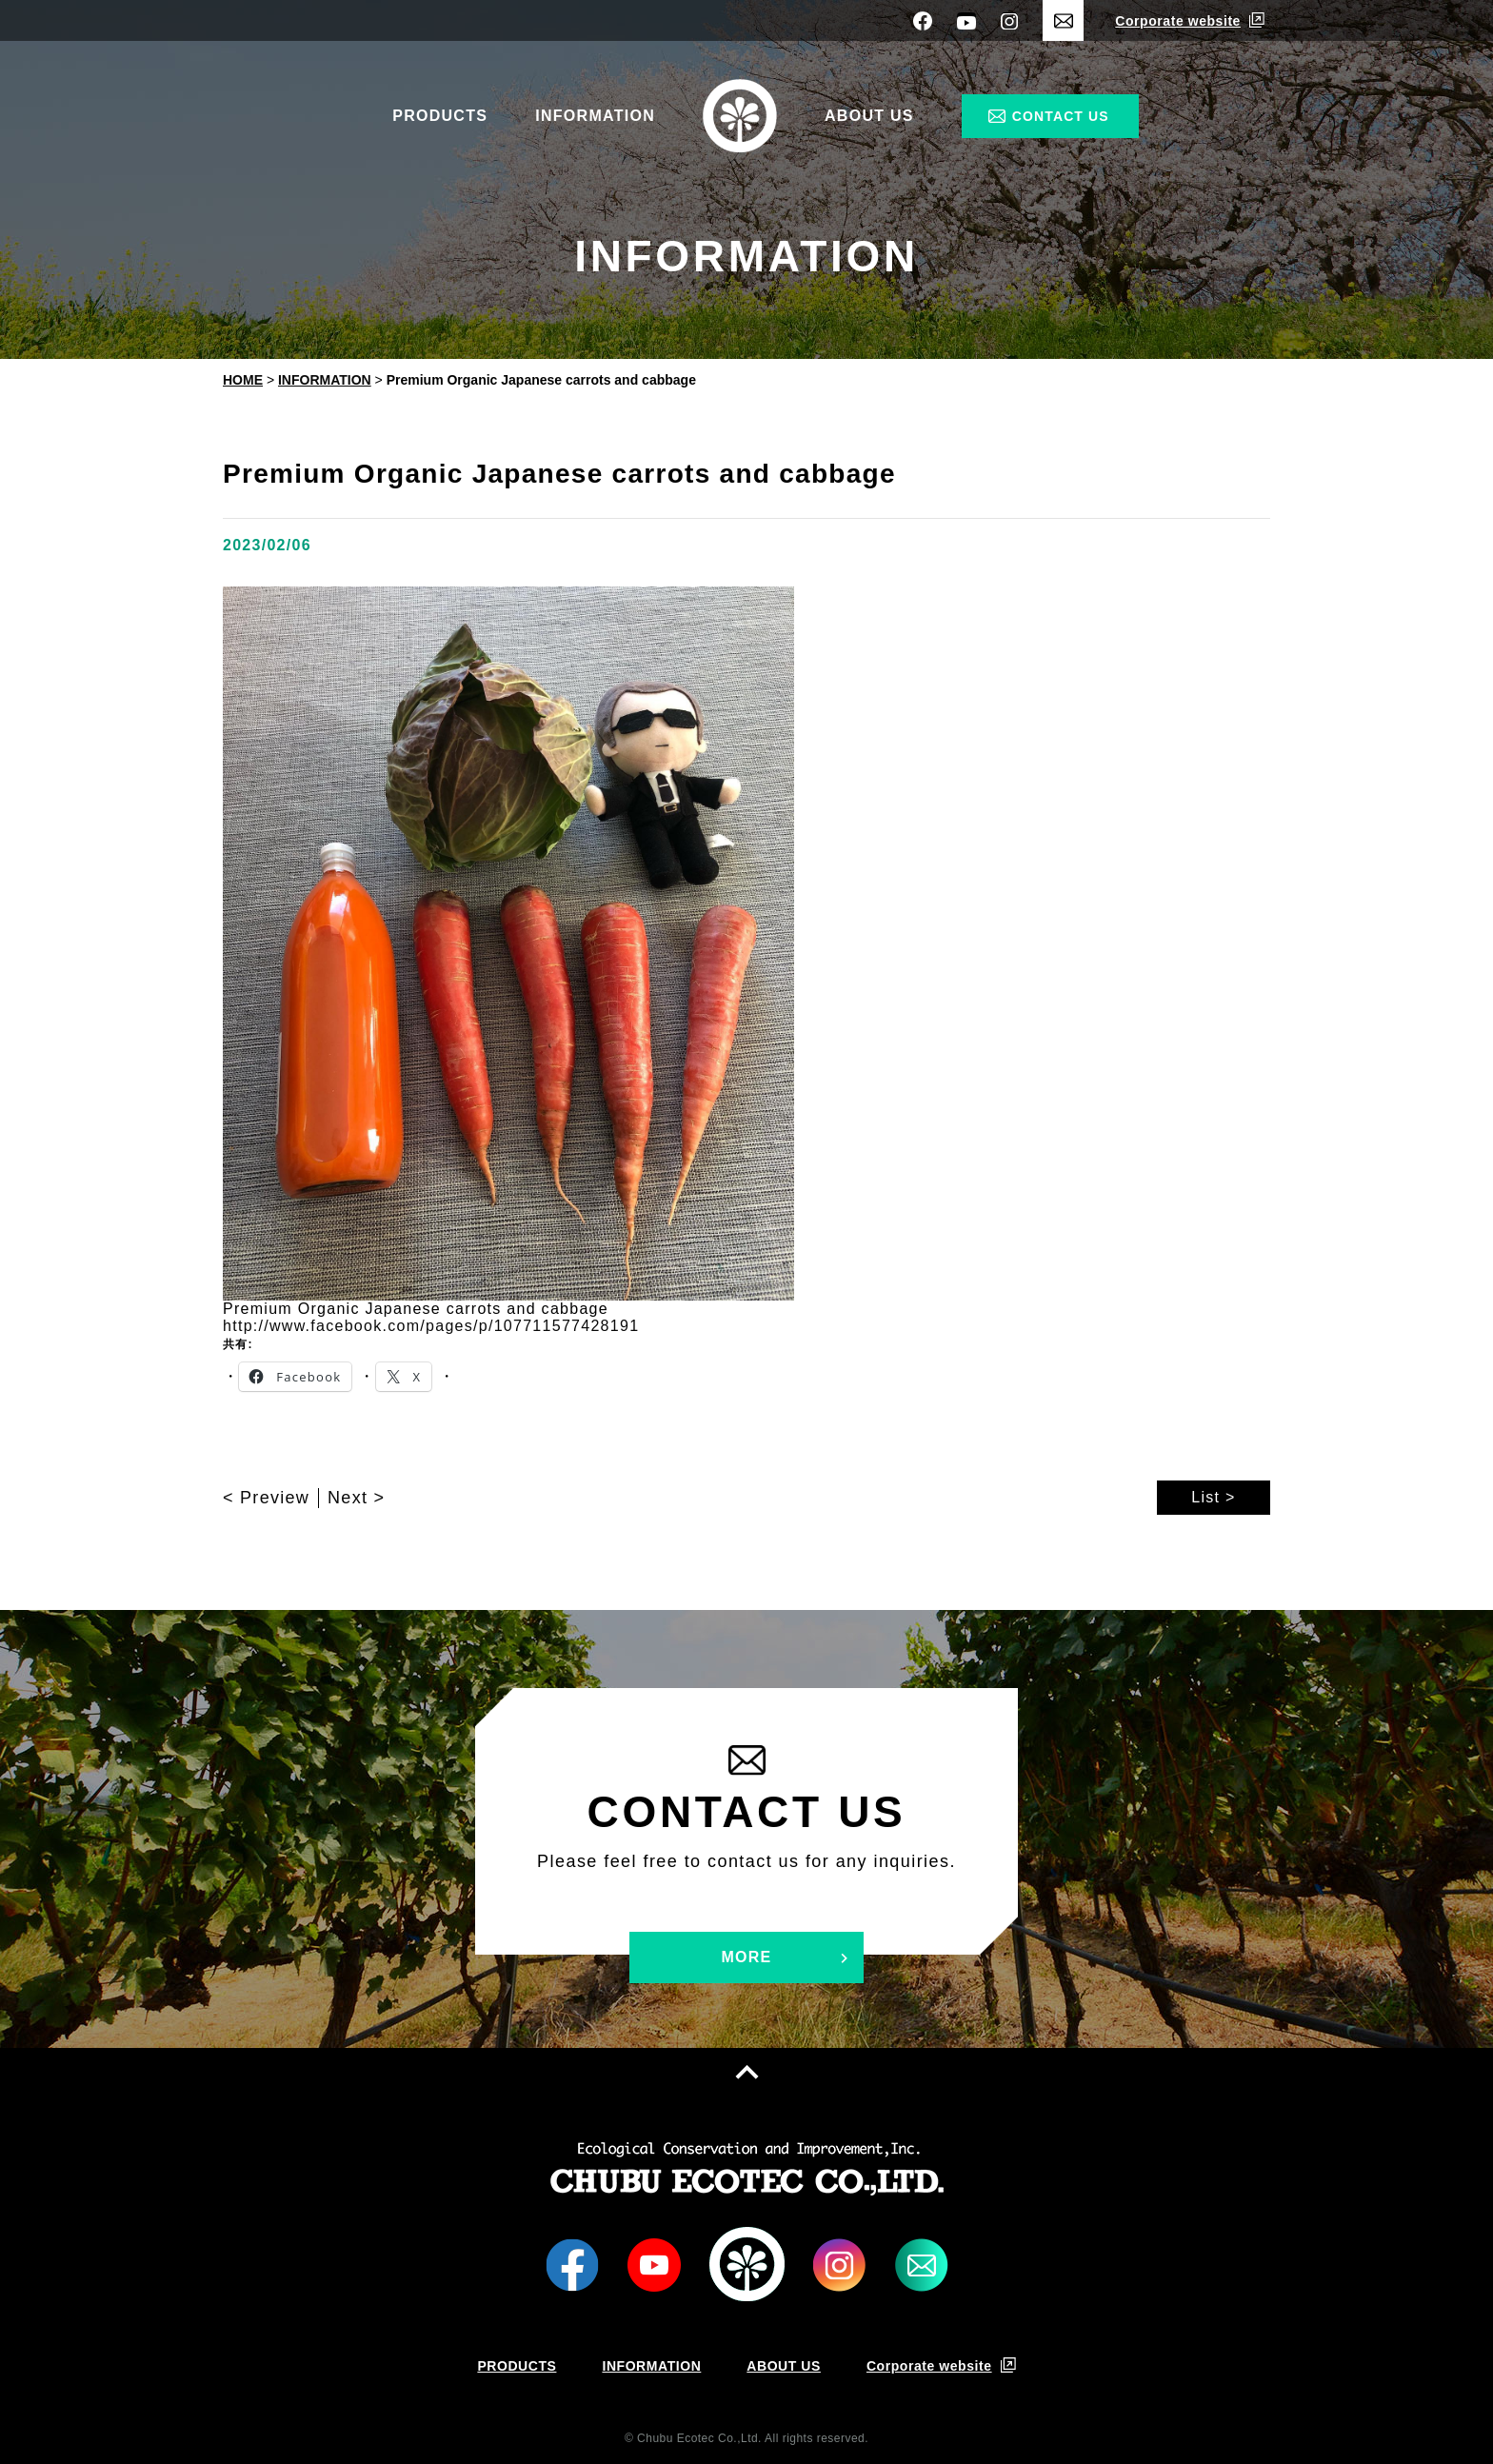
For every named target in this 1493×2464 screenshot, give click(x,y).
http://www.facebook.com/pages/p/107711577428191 (431, 1326)
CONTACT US (1060, 116)
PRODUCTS (440, 116)
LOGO (747, 2264)
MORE (746, 1957)
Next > (356, 1497)
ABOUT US (869, 116)
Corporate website (1178, 21)
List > (1213, 1497)
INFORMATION (595, 116)
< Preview (266, 1497)
